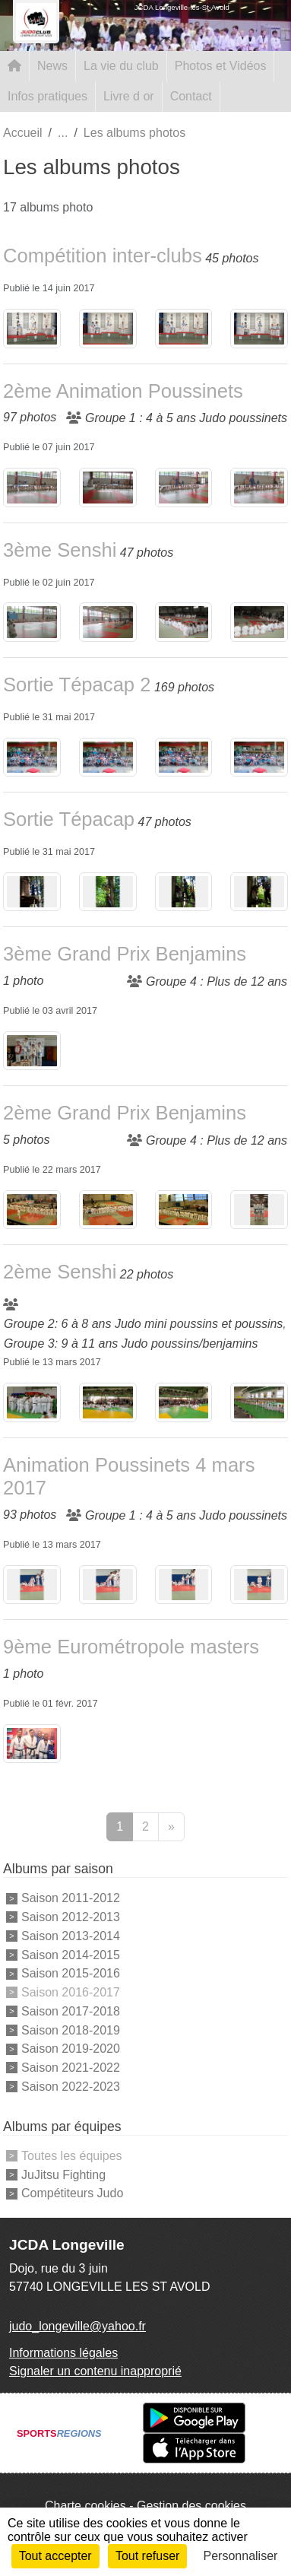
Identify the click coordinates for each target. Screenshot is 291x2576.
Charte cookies (85, 2505)
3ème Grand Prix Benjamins (124, 953)
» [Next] (171, 1826)
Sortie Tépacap (68, 819)
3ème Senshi (59, 550)
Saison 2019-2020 (70, 2048)
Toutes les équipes (71, 2155)
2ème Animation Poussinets (123, 391)
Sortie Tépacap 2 (76, 684)
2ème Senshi (59, 1271)
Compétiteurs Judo (72, 2193)
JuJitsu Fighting (63, 2174)
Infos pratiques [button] (47, 96)
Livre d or (128, 96)
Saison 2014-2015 (70, 1954)
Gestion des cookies (191, 2505)
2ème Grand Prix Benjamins (124, 1112)
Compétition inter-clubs (102, 255)
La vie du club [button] (121, 65)
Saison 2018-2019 (70, 2029)
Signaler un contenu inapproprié (95, 2371)
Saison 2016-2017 (70, 1992)
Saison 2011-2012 (70, 1898)
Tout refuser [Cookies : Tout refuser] (147, 2555)
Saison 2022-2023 (70, 2086)
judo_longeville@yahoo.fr (77, 2326)
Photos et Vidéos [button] (221, 65)
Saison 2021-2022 (70, 2067)
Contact (191, 96)
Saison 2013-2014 (70, 1936)
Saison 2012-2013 (70, 1917)
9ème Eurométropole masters (131, 1646)
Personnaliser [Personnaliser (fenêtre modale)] (241, 2555)
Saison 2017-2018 (70, 2011)
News (52, 65)
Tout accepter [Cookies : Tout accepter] (55, 2555)
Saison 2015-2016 (70, 1973)
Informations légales (63, 2352)
